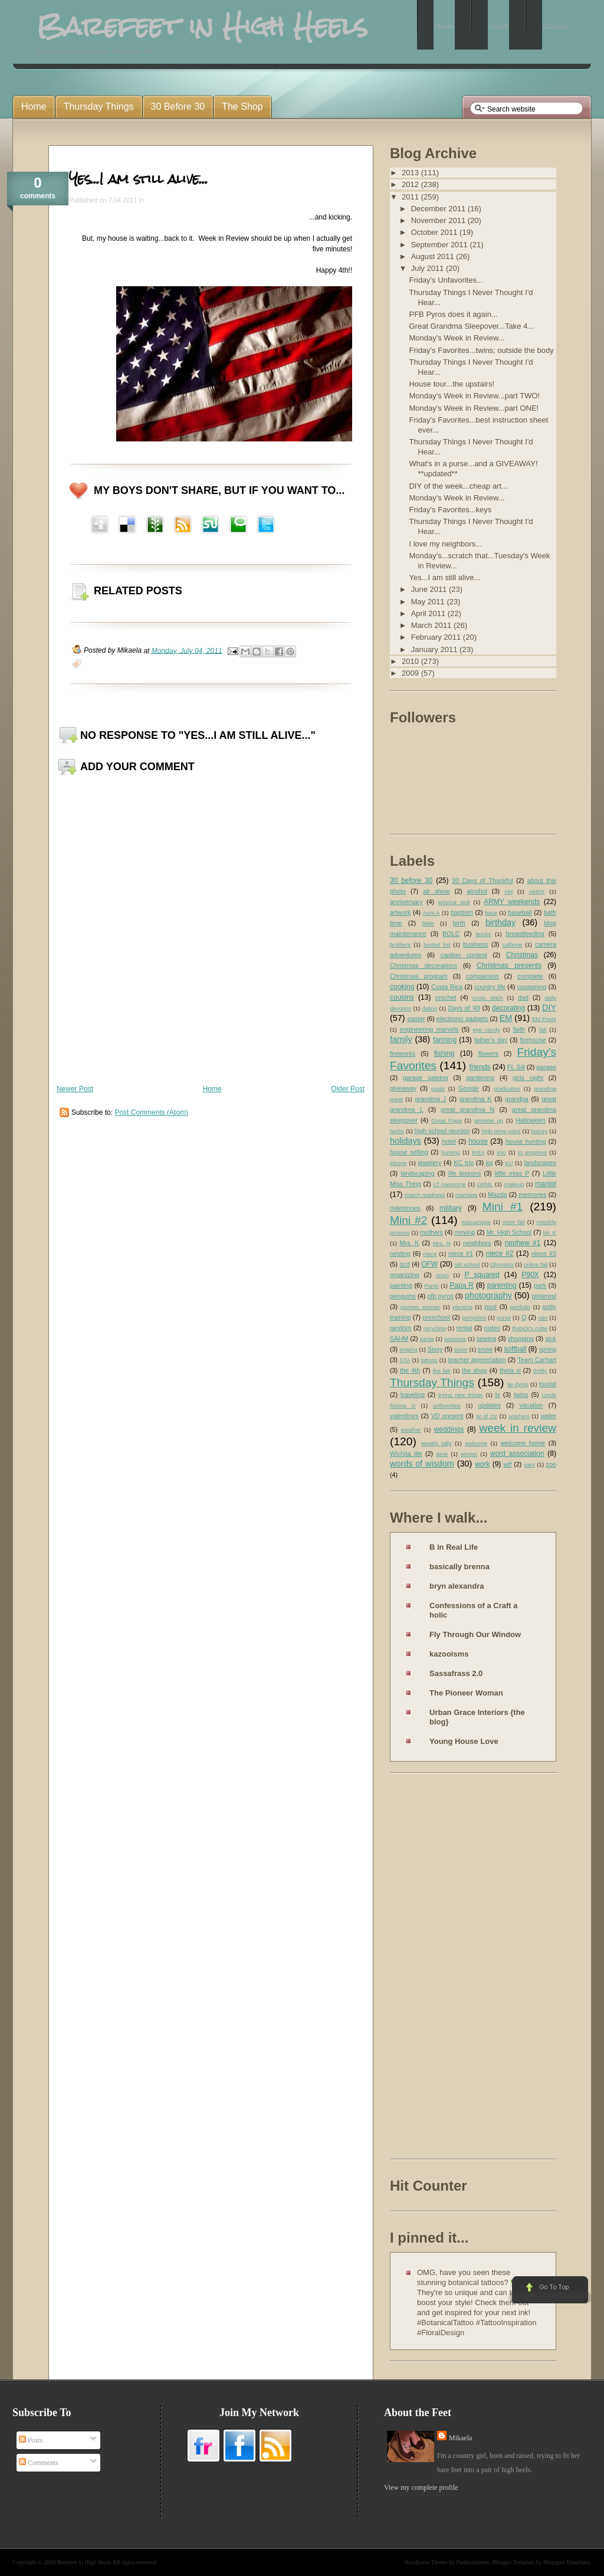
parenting (502, 1285)
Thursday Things (432, 1382)
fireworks (402, 1053)
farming (445, 1040)
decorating (508, 1008)
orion (442, 1275)
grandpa (516, 1098)
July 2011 (428, 268)
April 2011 (429, 613)
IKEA (478, 1152)
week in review (517, 1428)
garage (546, 1067)
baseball (519, 912)
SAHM (399, 1338)
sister (461, 1349)
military (450, 1208)
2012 (411, 184)
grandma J (430, 1098)
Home (212, 1089)
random (401, 1327)
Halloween (530, 1120)
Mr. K (550, 1232)
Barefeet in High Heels (84, 2562)
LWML (485, 1184)
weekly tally (436, 1443)
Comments (38, 2463)
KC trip (464, 1162)
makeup (514, 1184)
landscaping (418, 1173)
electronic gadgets (462, 1018)
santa (427, 1339)
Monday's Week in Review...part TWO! (474, 395)
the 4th (410, 1370)
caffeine (512, 944)
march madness (425, 1195)
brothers (400, 944)
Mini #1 (502, 1206)
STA (404, 1360)
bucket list (437, 944)
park (540, 1285)
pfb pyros (440, 1296)
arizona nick (454, 902)
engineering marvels (429, 1029)
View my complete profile (421, 2487)
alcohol (477, 891)
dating (429, 1008)
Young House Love (463, 1741)
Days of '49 (464, 1008)
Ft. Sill (516, 1067)
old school (467, 1264)
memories (532, 1194)
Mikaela (460, 2438)
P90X (530, 1275)
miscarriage (476, 1222)
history (539, 1131)
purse (504, 1317)
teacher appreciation (476, 1359)
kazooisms (448, 1653)
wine (442, 1454)
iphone (398, 1163)
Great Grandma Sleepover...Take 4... (471, 326)
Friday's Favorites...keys (450, 509)
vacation (531, 1405)
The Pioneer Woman (466, 1692)
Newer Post (75, 1089)
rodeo (492, 1327)
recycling (435, 1328)
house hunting (525, 1141)
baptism (462, 912)
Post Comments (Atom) (151, 1112)
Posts (30, 2440)
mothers (431, 1232)
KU (509, 1163)
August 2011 (434, 256)
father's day (490, 1039)
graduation (507, 1088)
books (483, 934)
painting (401, 1285)
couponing (532, 986)
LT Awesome (450, 1184)
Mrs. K (409, 1242)
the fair (442, 1370)
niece (430, 1254)
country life (489, 986)
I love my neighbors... (445, 543)
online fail (536, 1264)
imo (501, 1152)
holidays (405, 1140)
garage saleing (425, 1077)
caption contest (464, 954)
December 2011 (439, 208)
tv (497, 1394)
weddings (449, 1429)
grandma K (475, 1098)
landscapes (540, 1162)
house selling (409, 1152)
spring (547, 1349)
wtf (507, 1464)
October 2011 (435, 232)
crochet (445, 997)
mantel (545, 1184)
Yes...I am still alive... (138, 178)
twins (521, 1394)
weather (411, 1429)
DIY (549, 1007)
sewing (487, 1338)
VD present (447, 1415)
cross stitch (487, 997)
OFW (429, 1264)
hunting (450, 1152)
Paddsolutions (472, 2562)
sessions (455, 1339)
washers (519, 1416)
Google (468, 1088)
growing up (488, 1120)
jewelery (430, 1162)
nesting (400, 1253)
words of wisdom (422, 1463)
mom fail (514, 1222)
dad (523, 997)
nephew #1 (523, 1243)
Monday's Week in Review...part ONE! (474, 408)
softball (515, 1349)
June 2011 (430, 589)
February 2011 (437, 637)
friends (480, 1067)
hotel (448, 1141)
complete (530, 976)
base (491, 912)
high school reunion (442, 1130)
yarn (529, 1464)
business (475, 944)
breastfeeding (524, 933)
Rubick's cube (529, 1328)
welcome (476, 1443)
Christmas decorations (423, 965)
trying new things (460, 1395)
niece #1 (460, 1253)
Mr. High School (509, 1232)
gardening (480, 1077)
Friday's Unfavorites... (445, 280)
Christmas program (419, 976)
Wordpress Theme (426, 2562)
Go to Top (549, 2290)
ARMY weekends (512, 902)
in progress (532, 1152)
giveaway (403, 1088)
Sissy (435, 1349)
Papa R (461, 1285)
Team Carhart (536, 1359)
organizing (404, 1274)
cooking (402, 987)
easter (416, 1018)
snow (485, 1349)
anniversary (406, 901)
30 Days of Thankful (482, 880)
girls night (528, 1077)
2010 (411, 661)
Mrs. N (442, 1243)
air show (436, 891)
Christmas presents (509, 965)
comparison (482, 976)
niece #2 (500, 1253)
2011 (411, 196)
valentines (404, 1415)
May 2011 (429, 601)
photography (488, 1295)
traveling (413, 1394)
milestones (405, 1208)
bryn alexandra (456, 1586)
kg (489, 1162)
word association (517, 1453)
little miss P (512, 1173)
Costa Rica (446, 986)
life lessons (464, 1173)
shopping (521, 1338)
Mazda (497, 1194)
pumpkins (474, 1317)
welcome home (523, 1442)
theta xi (510, 1370)
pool (490, 1306)
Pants (431, 1285)
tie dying (517, 1384)
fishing (444, 1053)
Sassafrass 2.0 (455, 1673)
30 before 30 (411, 880)
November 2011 (439, 220)
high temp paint (500, 1131)
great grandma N (467, 1109)
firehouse (533, 1039)
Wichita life (406, 1453)
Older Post (348, 1089)
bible (428, 923)
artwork (400, 912)
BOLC (450, 933)
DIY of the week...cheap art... (458, 486)
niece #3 (543, 1253)
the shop (474, 1370)
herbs (397, 1131)
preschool (436, 1317)
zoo (551, 1464)
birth (459, 923)
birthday (500, 922)
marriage (466, 1195)
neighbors (477, 1242)
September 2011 (440, 244)
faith (519, 1029)
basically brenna (459, 1566)
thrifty (540, 1370)
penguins (403, 1296)
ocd (404, 1264)
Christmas (522, 955)
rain (542, 1317)
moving (464, 1232)
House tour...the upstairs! (451, 383)
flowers (488, 1053)
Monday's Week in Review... (456, 337)
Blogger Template (514, 2562)
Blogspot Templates (566, 2562)
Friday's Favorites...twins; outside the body (481, 350)
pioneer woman (420, 1307)
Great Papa (446, 1120)
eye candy (486, 1029)
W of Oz (486, 1416)
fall (542, 1029)
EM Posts (544, 1019)
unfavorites (447, 1405)
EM (506, 1018)
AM (508, 891)
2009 (411, 673)
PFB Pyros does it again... (453, 314)
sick (550, 1338)
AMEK (536, 891)
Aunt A (431, 912)
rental (464, 1327)
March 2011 (432, 625)
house (478, 1141)
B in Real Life (453, 1547)
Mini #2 (408, 1220)
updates (489, 1405)
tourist (547, 1383)
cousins (402, 997)
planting (462, 1307)
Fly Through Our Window (475, 1634)
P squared (481, 1275)
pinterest (544, 1296)
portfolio (520, 1307)
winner (469, 1454)
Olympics (501, 1264)
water (548, 1415)
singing (408, 1349)
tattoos (429, 1360)
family (401, 1039)
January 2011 (435, 649)
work (482, 1464)
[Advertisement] (437, 1968)
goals (438, 1088)
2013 (411, 172)
